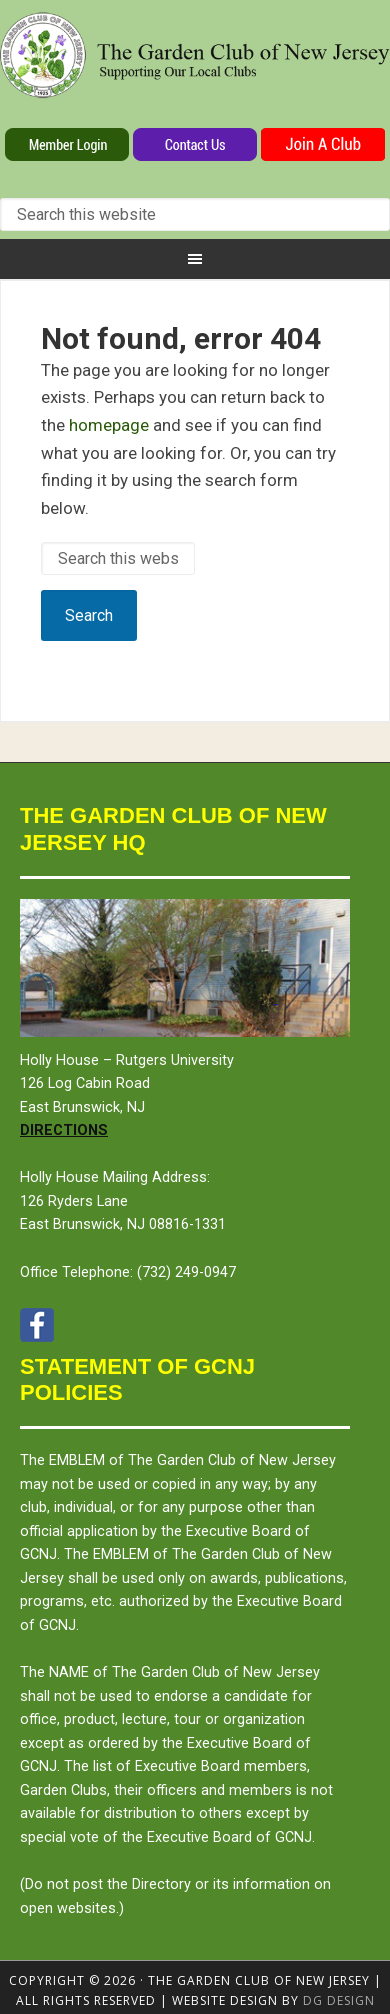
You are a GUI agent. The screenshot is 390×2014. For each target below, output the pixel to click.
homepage (109, 425)
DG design (339, 2000)
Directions (64, 1130)
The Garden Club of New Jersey (195, 68)
